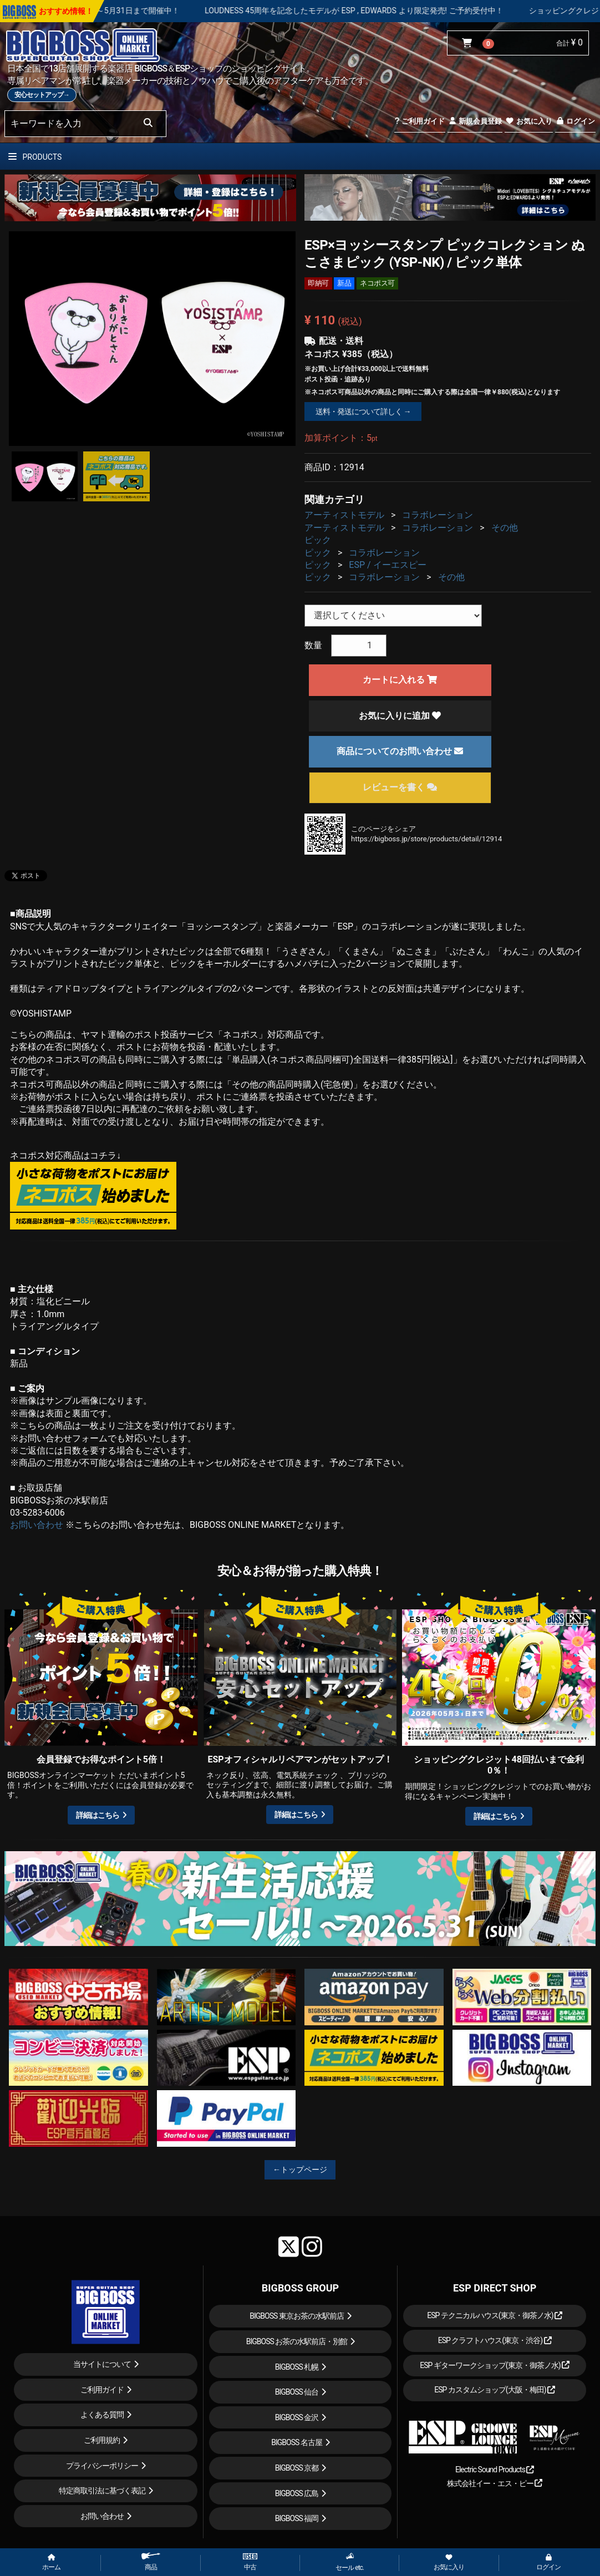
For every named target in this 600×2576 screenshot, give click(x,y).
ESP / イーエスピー (387, 565)
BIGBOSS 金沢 (297, 2417)
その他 (504, 527)
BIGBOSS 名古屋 (296, 2442)
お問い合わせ (36, 1525)
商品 (150, 2562)
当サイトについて (102, 2364)
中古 (250, 2562)
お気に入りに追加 (400, 715)
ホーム (51, 2563)
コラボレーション (437, 515)
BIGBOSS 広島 (297, 2493)
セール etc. (349, 2562)
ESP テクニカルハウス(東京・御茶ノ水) (494, 2315)
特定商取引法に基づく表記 (102, 2490)
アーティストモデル (344, 515)
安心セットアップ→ (41, 95)
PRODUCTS (35, 157)
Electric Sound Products (494, 2469)
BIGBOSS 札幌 (297, 2366)
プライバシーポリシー (102, 2465)
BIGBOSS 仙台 (297, 2391)
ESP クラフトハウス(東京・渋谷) (495, 2340)
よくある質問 (102, 2414)
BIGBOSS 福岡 (297, 2518)
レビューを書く (400, 787)
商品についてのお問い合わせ (400, 751)
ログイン (575, 121)
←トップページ (300, 2169)
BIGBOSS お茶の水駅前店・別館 (297, 2341)
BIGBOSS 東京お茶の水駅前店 (297, 2315)
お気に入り (528, 121)
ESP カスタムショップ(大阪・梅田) (494, 2389)
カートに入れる (400, 679)
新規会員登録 (475, 121)
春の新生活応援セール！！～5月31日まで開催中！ (161, 10)
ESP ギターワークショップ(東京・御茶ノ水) (495, 2365)
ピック (317, 540)
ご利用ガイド (419, 121)
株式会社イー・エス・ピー (494, 2483)
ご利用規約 (102, 2440)
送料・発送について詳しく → (363, 411)
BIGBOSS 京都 (297, 2467)
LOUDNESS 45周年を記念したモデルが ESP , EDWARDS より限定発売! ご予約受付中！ (423, 10)
